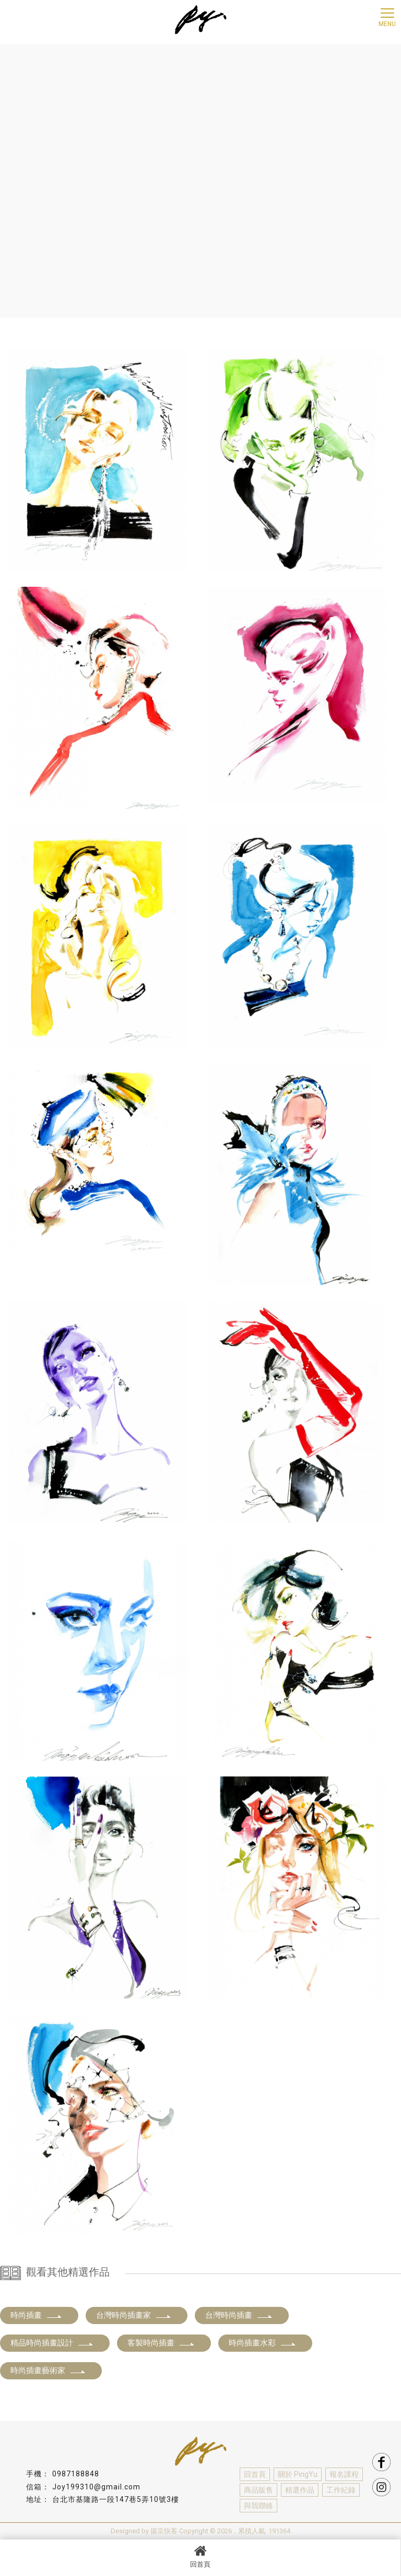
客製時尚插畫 (161, 2343)
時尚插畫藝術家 (48, 2370)
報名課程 (344, 2474)
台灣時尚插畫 (239, 2315)
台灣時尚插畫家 (134, 2315)
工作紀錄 (341, 2490)
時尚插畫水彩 (263, 2343)
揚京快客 (164, 2531)
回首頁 (200, 2556)
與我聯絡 (258, 2505)
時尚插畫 (36, 2315)
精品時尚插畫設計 (52, 2343)
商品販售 (258, 2490)
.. (235, 2531)
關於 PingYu (297, 2474)
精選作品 (299, 2490)
